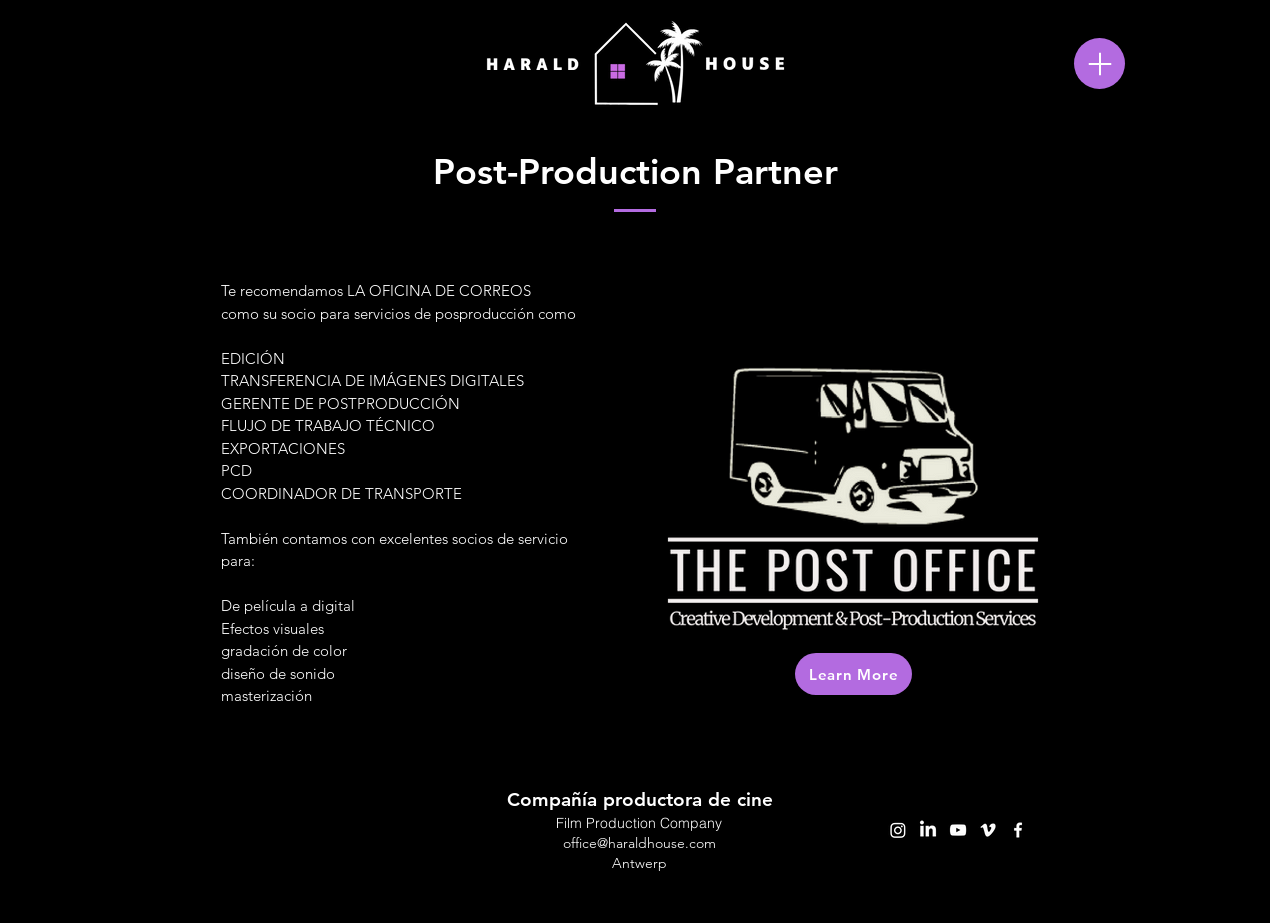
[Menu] (1099, 63)
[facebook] (1018, 830)
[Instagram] (898, 830)
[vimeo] (988, 830)
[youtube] (958, 830)
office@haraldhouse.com (639, 843)
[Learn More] (853, 674)
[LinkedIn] (928, 830)
